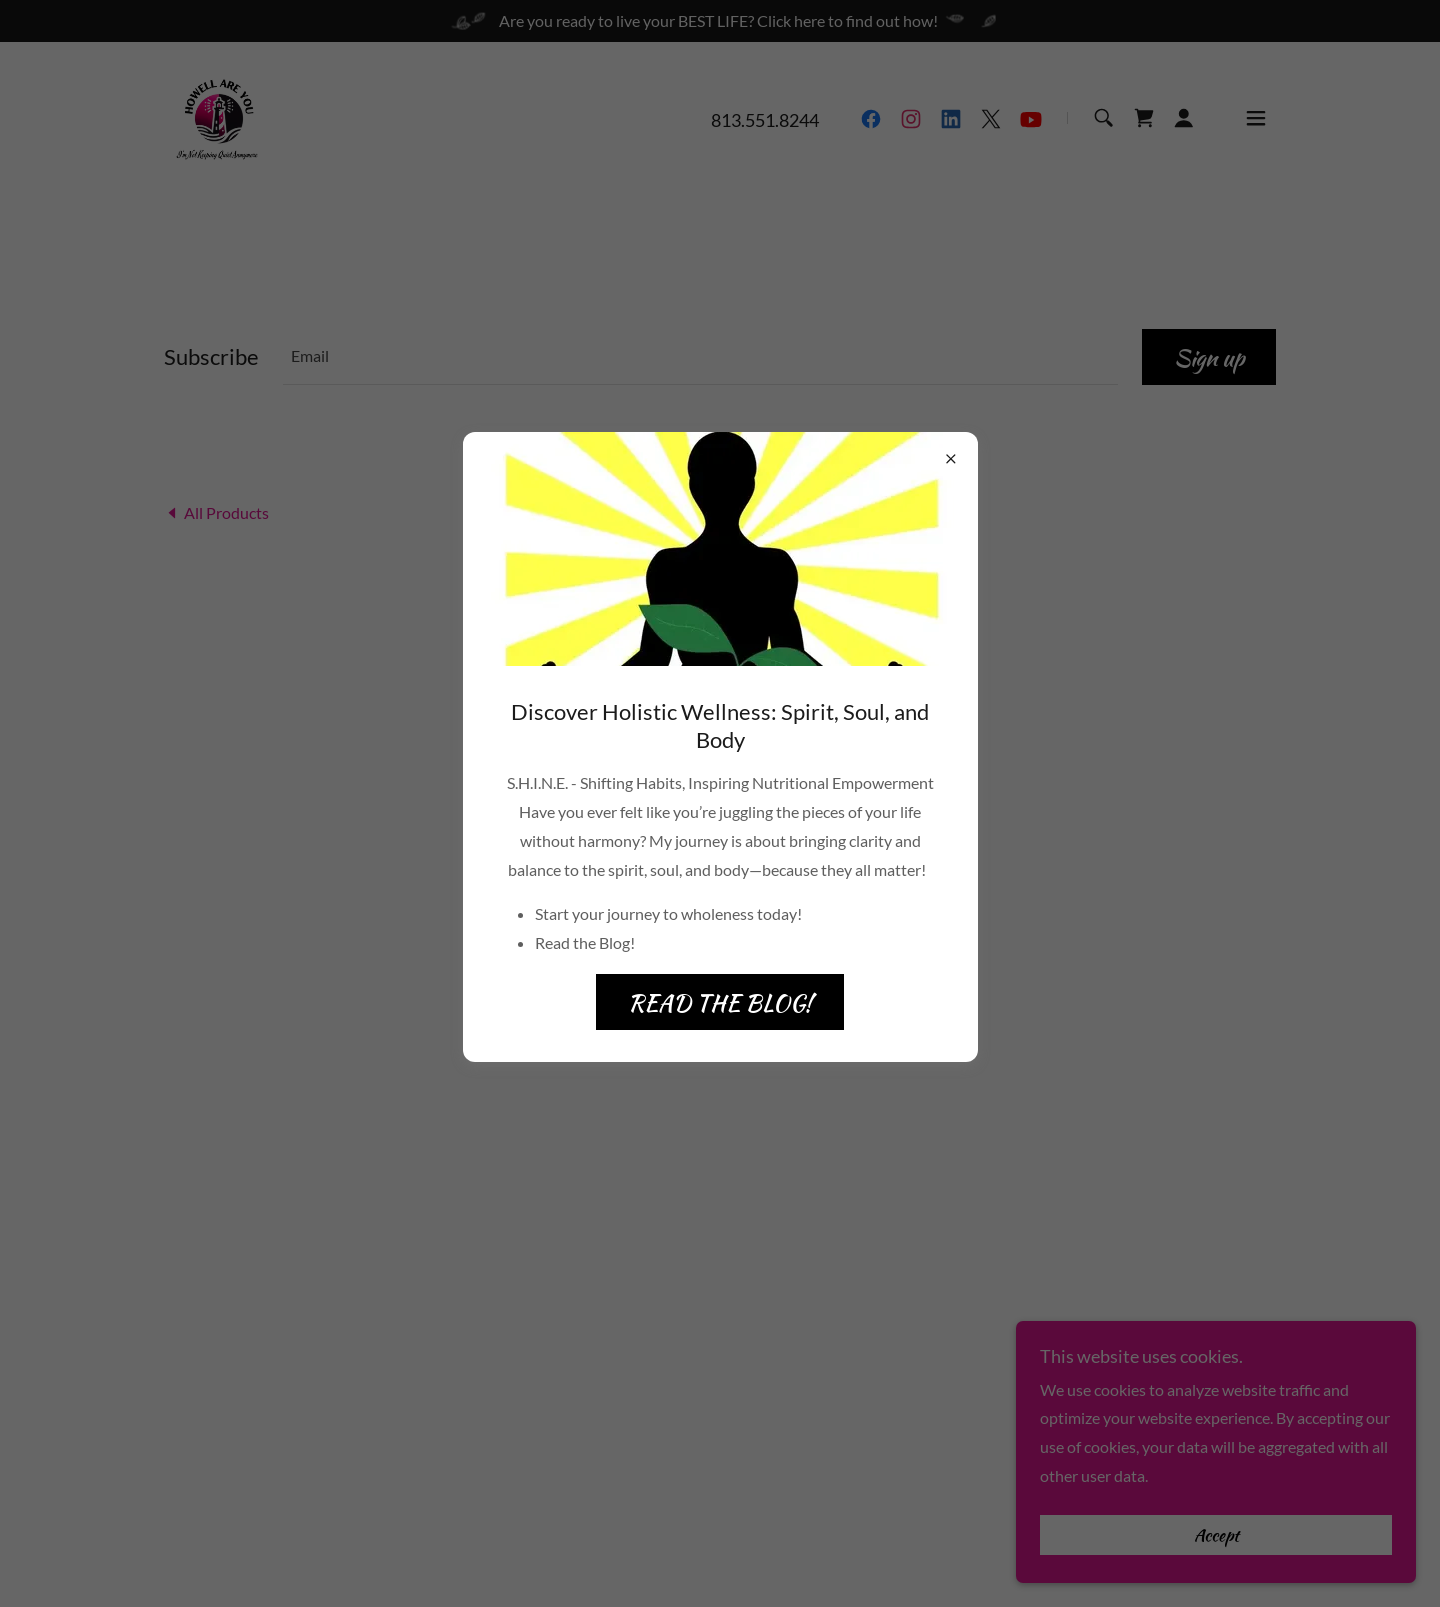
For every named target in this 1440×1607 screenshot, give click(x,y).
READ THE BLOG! (720, 1002)
